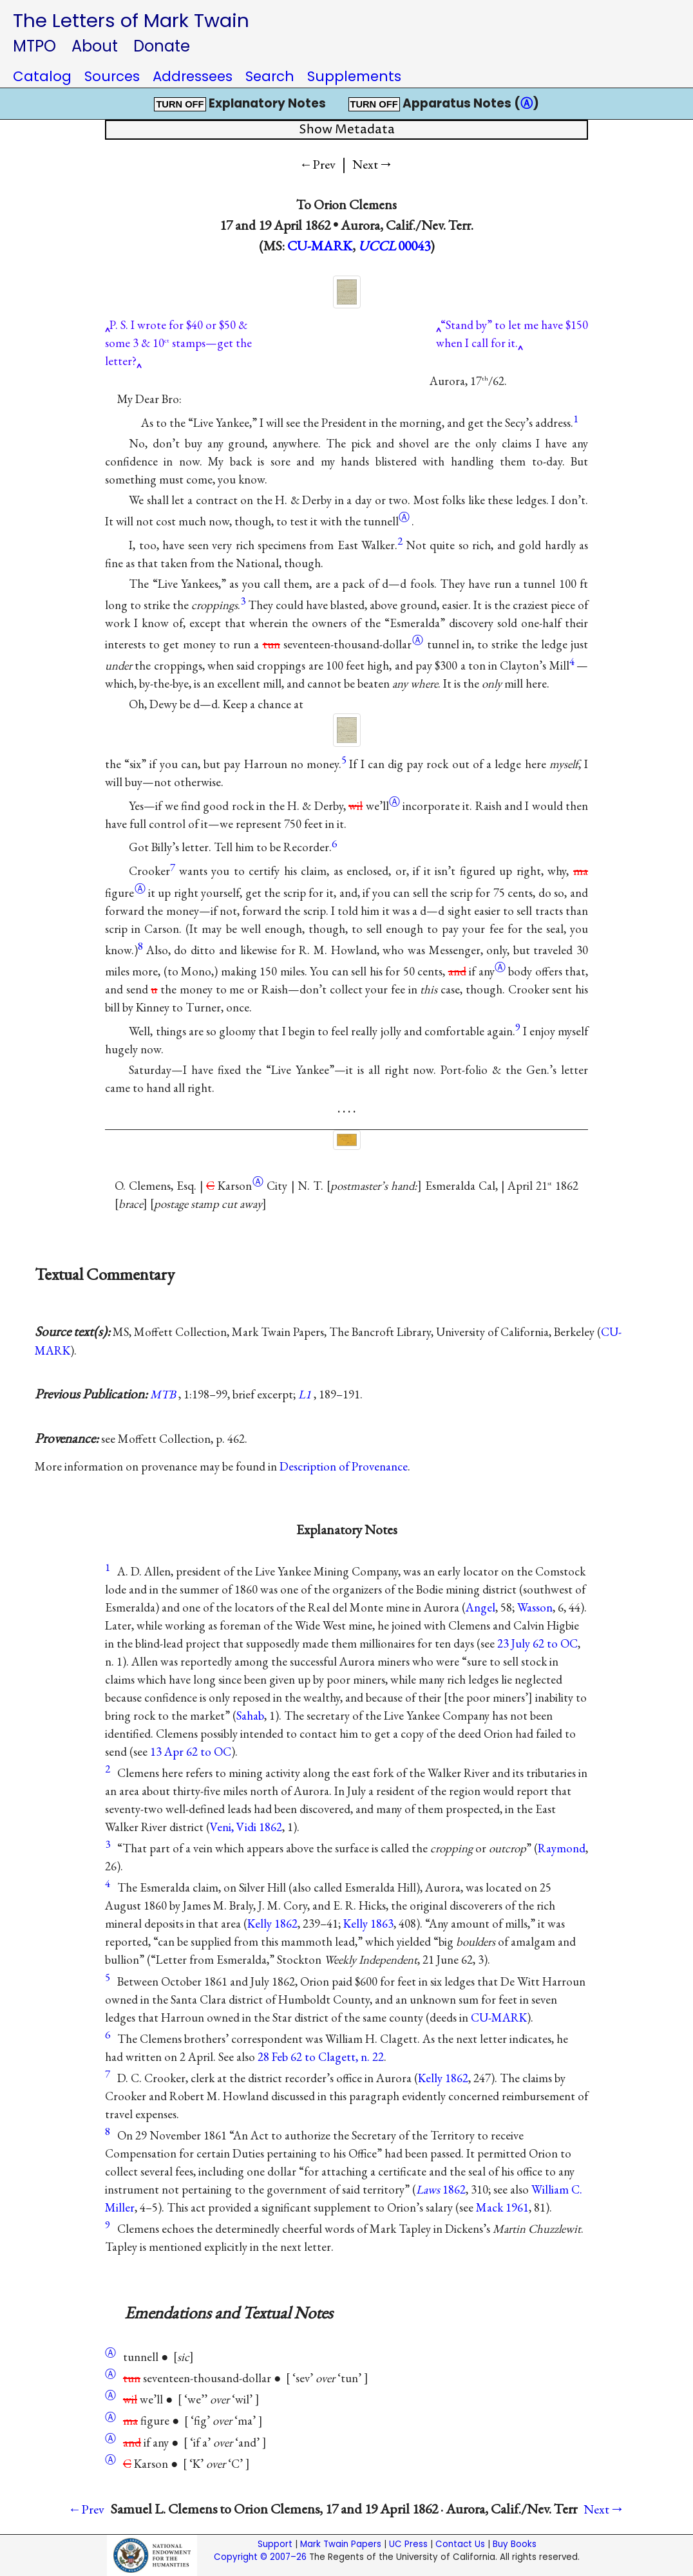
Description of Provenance (344, 1466)
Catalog (42, 76)
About (94, 46)
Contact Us (460, 2544)
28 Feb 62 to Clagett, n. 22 (321, 2057)
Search (269, 76)
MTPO (34, 46)
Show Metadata (347, 130)
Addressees (193, 76)
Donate (161, 46)
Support (275, 2544)
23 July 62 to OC (537, 1643)
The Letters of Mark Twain (131, 20)
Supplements (354, 76)
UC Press (408, 2544)
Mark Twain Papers (340, 2544)
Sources (112, 76)
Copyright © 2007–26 (260, 2557)
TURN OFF (180, 104)
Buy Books (514, 2544)
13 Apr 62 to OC (190, 1752)
